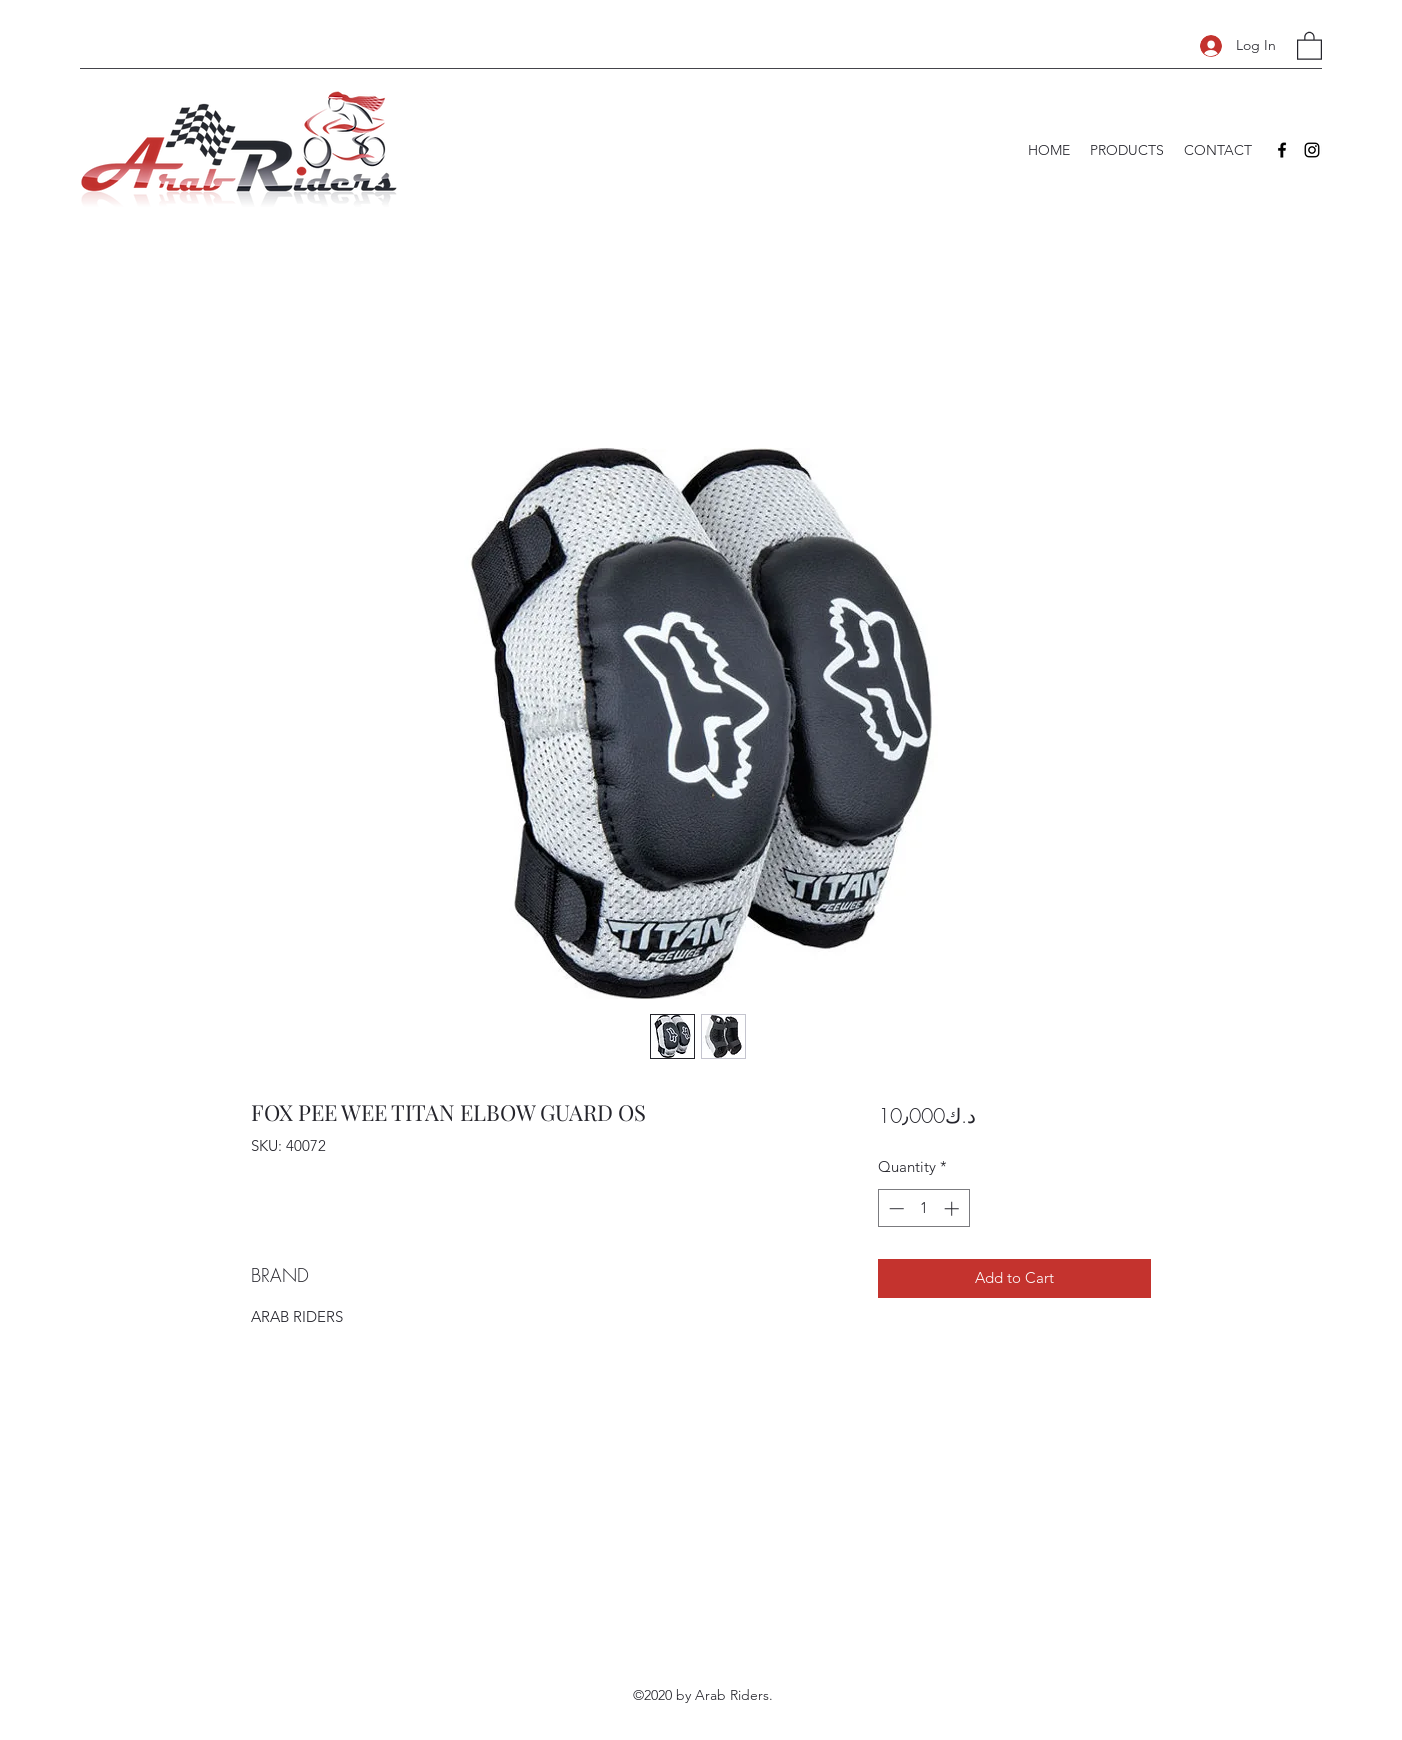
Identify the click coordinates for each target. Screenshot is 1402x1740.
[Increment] (953, 1208)
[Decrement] (894, 1208)
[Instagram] (1312, 150)
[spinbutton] (923, 1208)
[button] (1309, 45)
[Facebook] (1282, 150)
